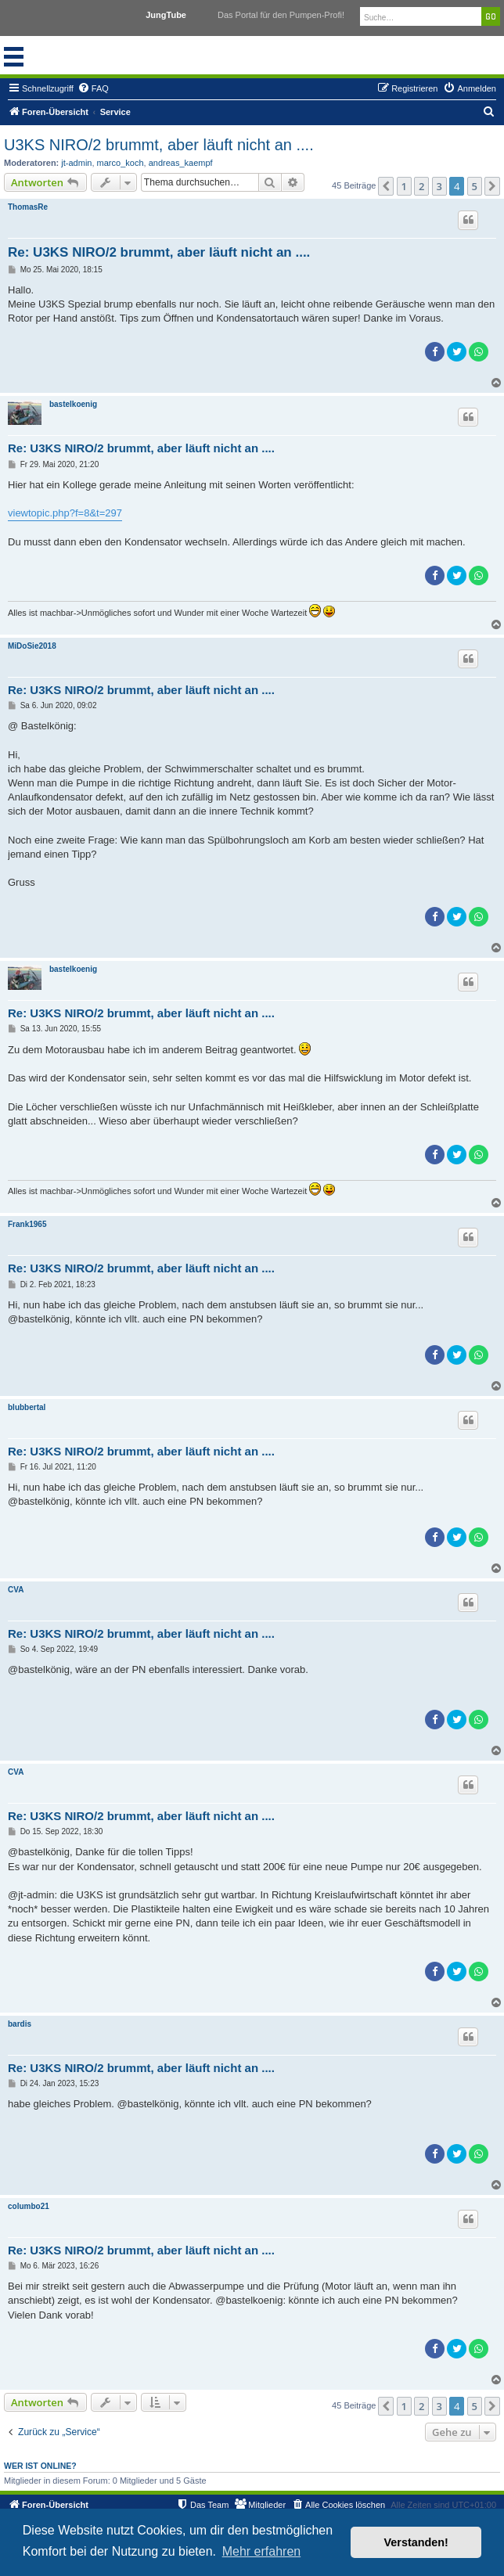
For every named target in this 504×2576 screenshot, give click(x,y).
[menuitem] (93, 88)
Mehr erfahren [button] (261, 2551)
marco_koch (120, 162)
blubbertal (26, 1407)
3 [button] (439, 186)
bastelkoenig (73, 404)
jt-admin (76, 162)
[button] (386, 186)
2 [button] (421, 186)
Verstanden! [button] (416, 2542)
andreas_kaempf (181, 162)
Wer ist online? (40, 2465)
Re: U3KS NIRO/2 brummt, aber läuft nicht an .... (159, 252)
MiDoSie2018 (32, 646)
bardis (19, 2024)
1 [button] (404, 186)
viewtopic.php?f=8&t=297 (65, 513)
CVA (15, 1589)
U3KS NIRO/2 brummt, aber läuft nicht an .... (159, 144)
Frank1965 (27, 1224)
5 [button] (474, 186)
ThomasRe (28, 207)
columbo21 (28, 2206)
